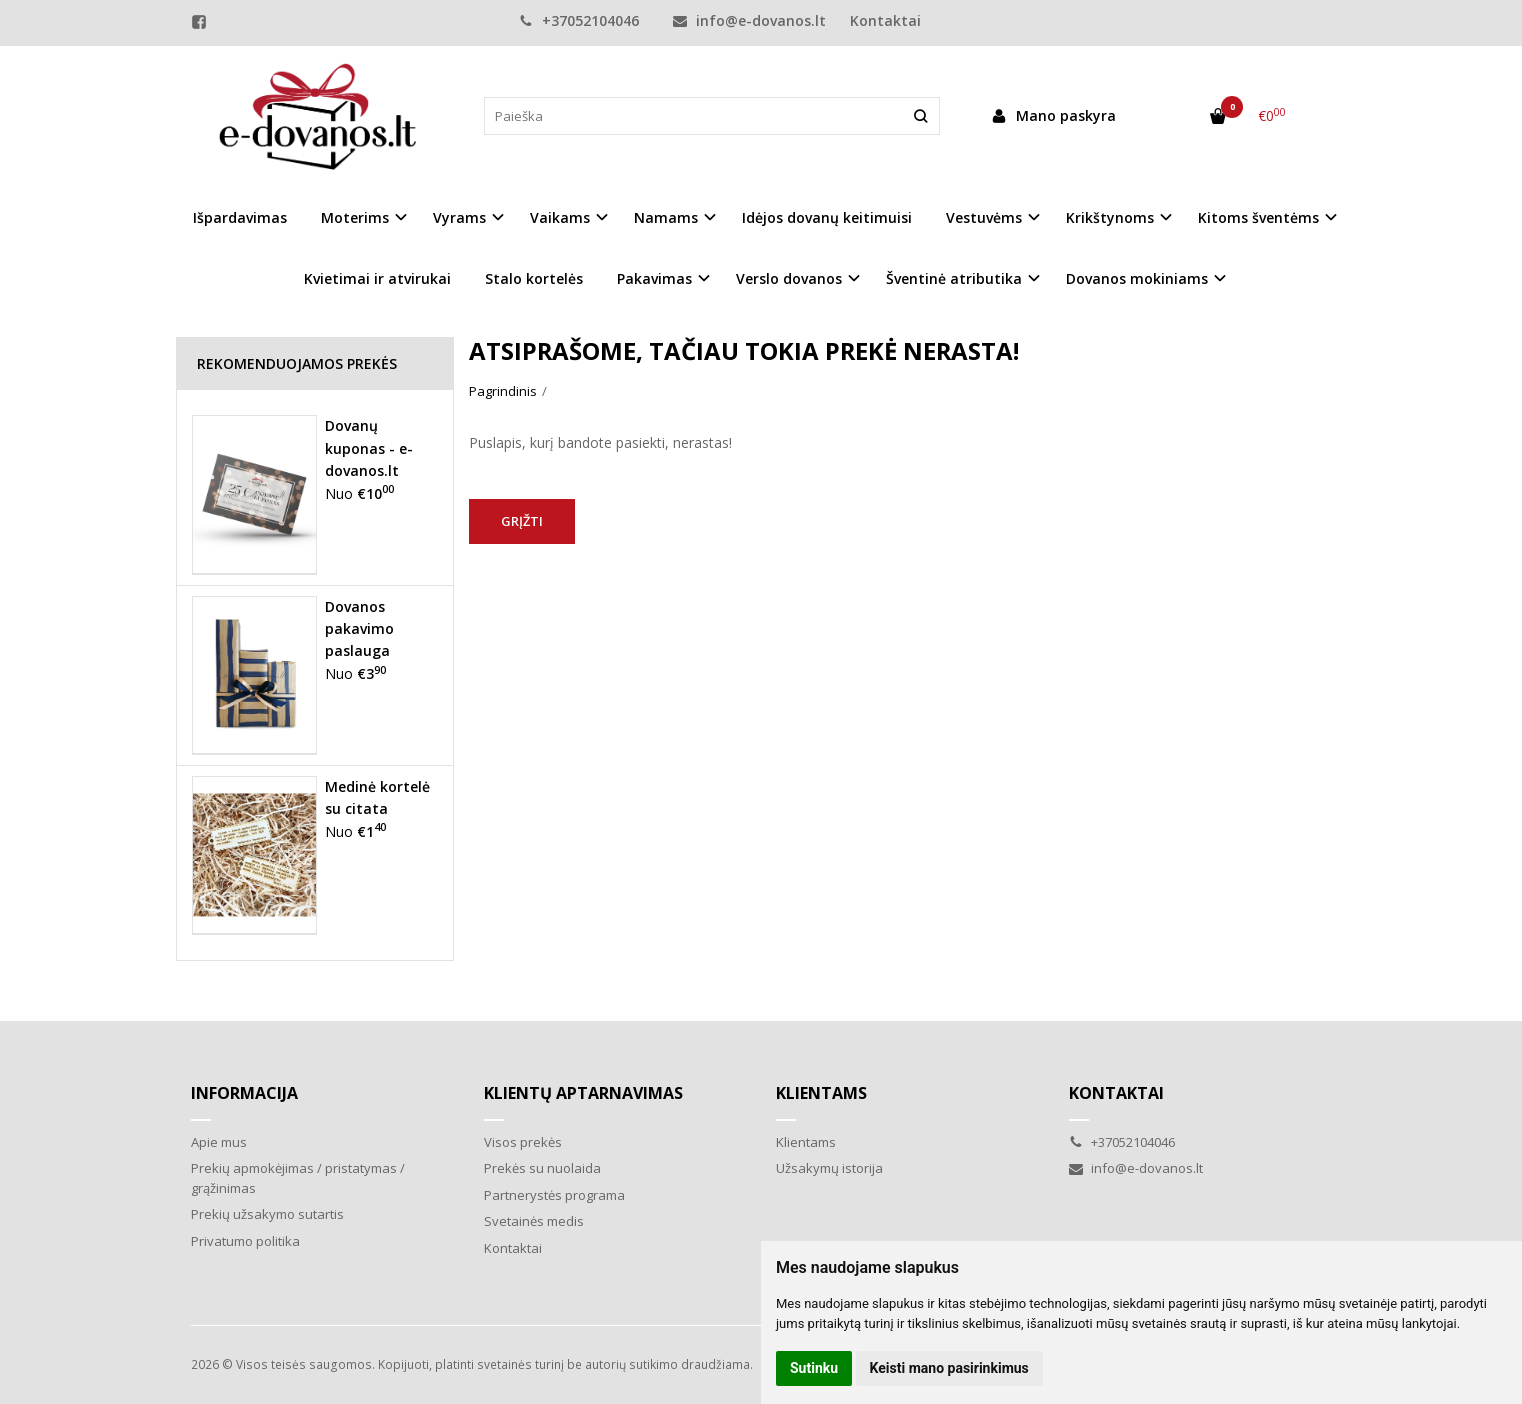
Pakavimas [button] (654, 278)
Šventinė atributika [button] (954, 278)
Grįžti (522, 521)
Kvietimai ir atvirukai (377, 278)
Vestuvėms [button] (984, 217)
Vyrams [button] (459, 217)
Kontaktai (885, 20)
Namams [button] (666, 217)
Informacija (244, 1093)
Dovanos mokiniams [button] (1137, 278)
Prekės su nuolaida (542, 1168)
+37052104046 (579, 20)
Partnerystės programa (554, 1195)
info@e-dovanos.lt (749, 20)
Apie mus (219, 1142)
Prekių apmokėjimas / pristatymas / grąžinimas (298, 1178)
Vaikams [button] (560, 217)
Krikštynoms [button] (1110, 217)
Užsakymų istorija (829, 1168)
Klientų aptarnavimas (583, 1093)
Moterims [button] (355, 217)
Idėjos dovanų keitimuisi (827, 217)
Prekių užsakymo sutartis (267, 1214)
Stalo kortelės (534, 278)
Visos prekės (523, 1142)
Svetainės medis (534, 1221)
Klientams (821, 1093)
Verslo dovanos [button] (789, 278)
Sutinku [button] (814, 1368)
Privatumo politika (245, 1241)
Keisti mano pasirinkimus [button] (949, 1368)
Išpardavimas (240, 217)
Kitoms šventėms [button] (1258, 217)
